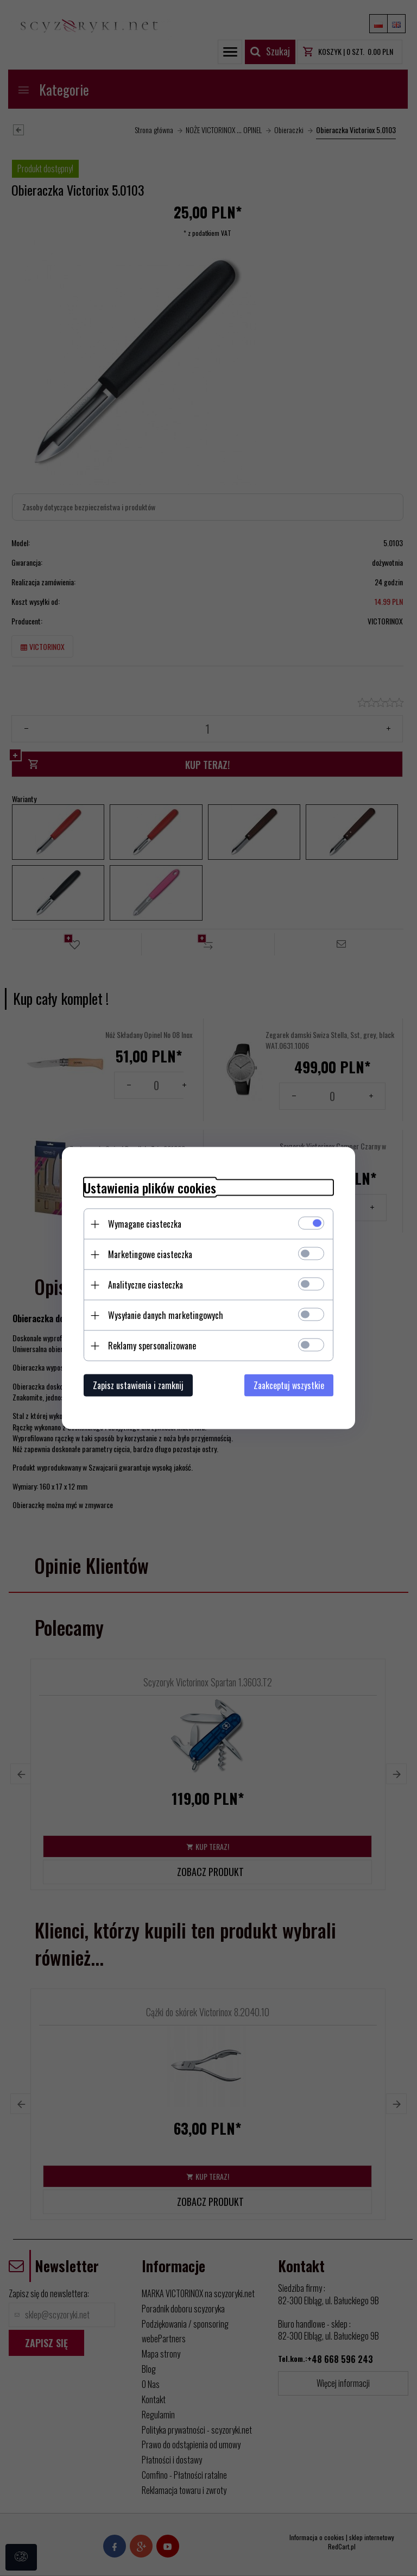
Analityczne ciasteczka (145, 1284)
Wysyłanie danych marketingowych (165, 1315)
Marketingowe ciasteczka (150, 1254)
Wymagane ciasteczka (144, 1223)
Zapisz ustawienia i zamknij (138, 1385)
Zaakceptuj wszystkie (289, 1385)
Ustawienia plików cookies (150, 1188)
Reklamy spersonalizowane (152, 1345)
